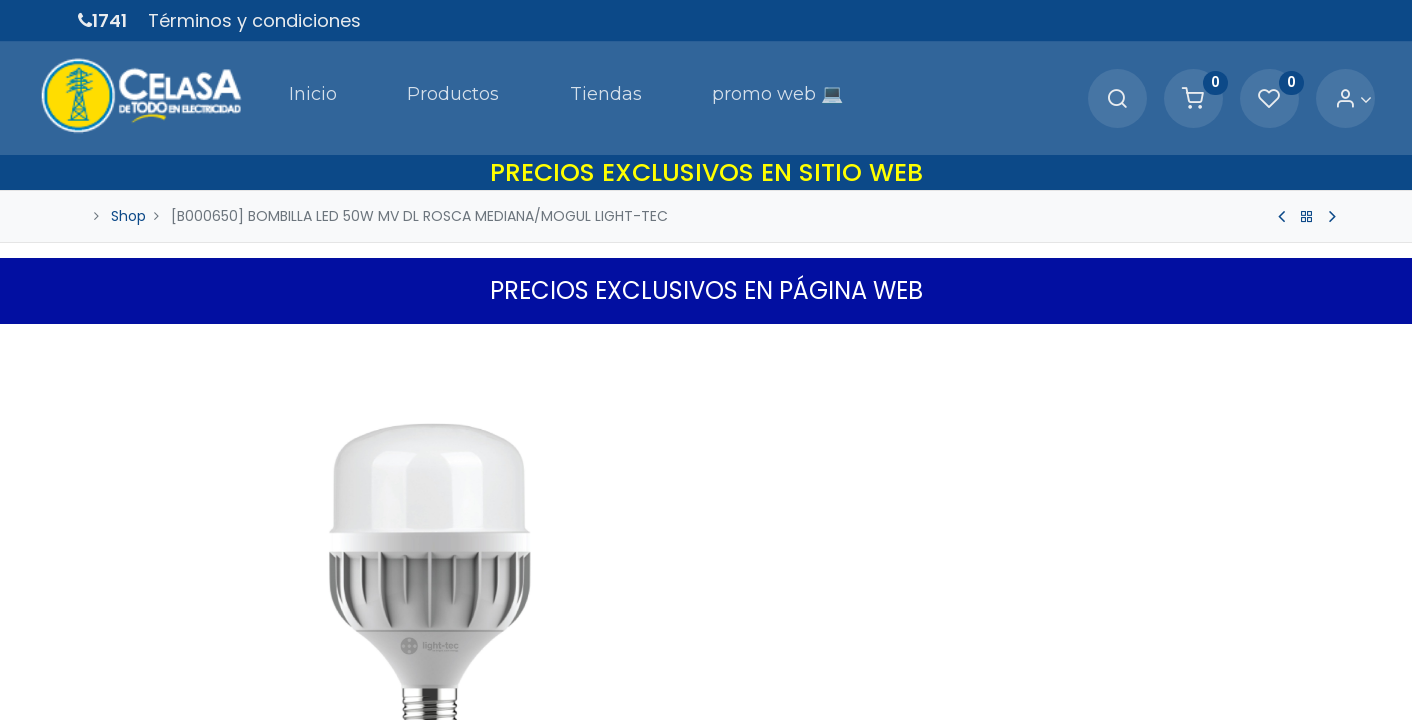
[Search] (1078, 85)
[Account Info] (1314, 85)
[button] (1322, 317)
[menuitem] (250, 84)
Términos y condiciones (254, 20)
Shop (128, 188)
